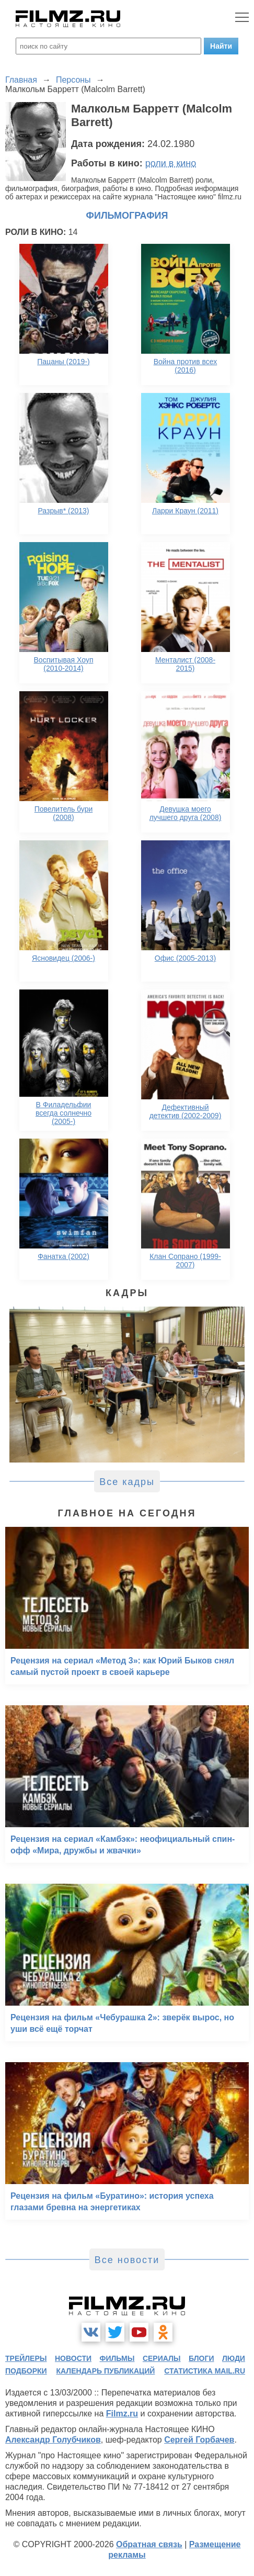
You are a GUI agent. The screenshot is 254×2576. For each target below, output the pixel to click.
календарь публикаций (105, 2371)
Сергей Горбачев (199, 2439)
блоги (201, 2358)
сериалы (162, 2358)
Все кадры (127, 1482)
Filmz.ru (122, 2413)
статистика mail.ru (204, 2371)
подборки (26, 2371)
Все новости (127, 2260)
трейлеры (26, 2358)
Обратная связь (149, 2544)
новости (73, 2358)
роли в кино (171, 163)
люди (233, 2358)
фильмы (117, 2358)
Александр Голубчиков (53, 2439)
